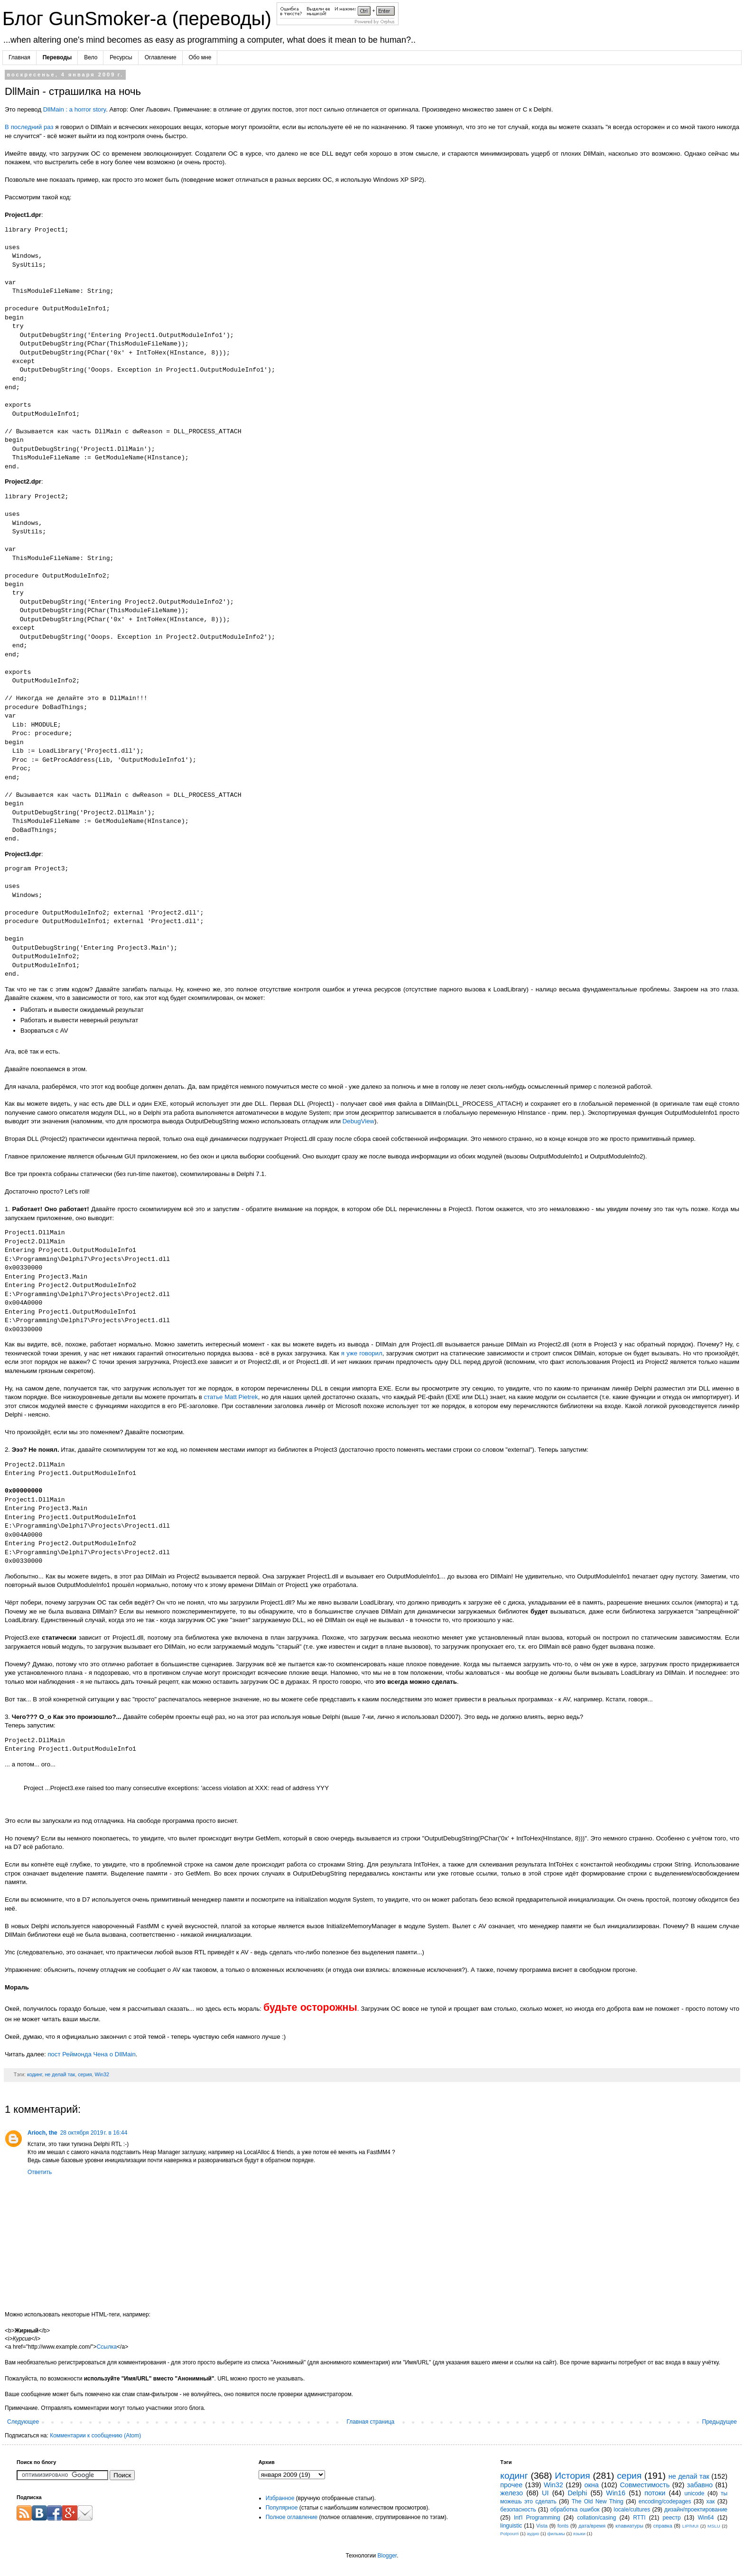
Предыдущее (719, 2421)
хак (711, 2501)
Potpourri (509, 2533)
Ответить (40, 2172)
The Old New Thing (597, 2501)
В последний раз (29, 127)
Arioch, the (42, 2132)
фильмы (556, 2533)
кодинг (34, 2074)
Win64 (706, 2517)
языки (579, 2533)
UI (545, 2493)
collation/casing (596, 2517)
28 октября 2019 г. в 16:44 (94, 2132)
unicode (694, 2493)
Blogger (387, 2555)
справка (662, 2526)
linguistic (511, 2525)
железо (511, 2493)
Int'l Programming (537, 2517)
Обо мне (200, 57)
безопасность (518, 2509)
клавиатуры (629, 2526)
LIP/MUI (690, 2526)
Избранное (280, 2498)
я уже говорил (361, 1353)
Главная (19, 57)
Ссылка (107, 2346)
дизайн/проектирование (695, 2509)
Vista (542, 2526)
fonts (563, 2526)
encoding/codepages (665, 2501)
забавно (700, 2485)
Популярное (282, 2507)
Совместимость (645, 2485)
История (572, 2476)
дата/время (591, 2526)
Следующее (23, 2421)
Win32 (102, 2074)
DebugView (358, 1121)
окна (591, 2485)
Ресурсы (121, 57)
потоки (654, 2493)
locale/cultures (632, 2509)
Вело (90, 57)
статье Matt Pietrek (231, 1396)
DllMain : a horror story (74, 109)
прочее (511, 2485)
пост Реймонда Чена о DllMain (91, 2054)
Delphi (577, 2493)
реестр (671, 2517)
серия (85, 2074)
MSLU (713, 2526)
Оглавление (161, 57)
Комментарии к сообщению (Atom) (95, 2435)
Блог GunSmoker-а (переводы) (139, 18)
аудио (533, 2533)
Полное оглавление (292, 2517)
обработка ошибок (575, 2509)
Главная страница (371, 2421)
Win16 (615, 2493)
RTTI (639, 2517)
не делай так (60, 2074)
